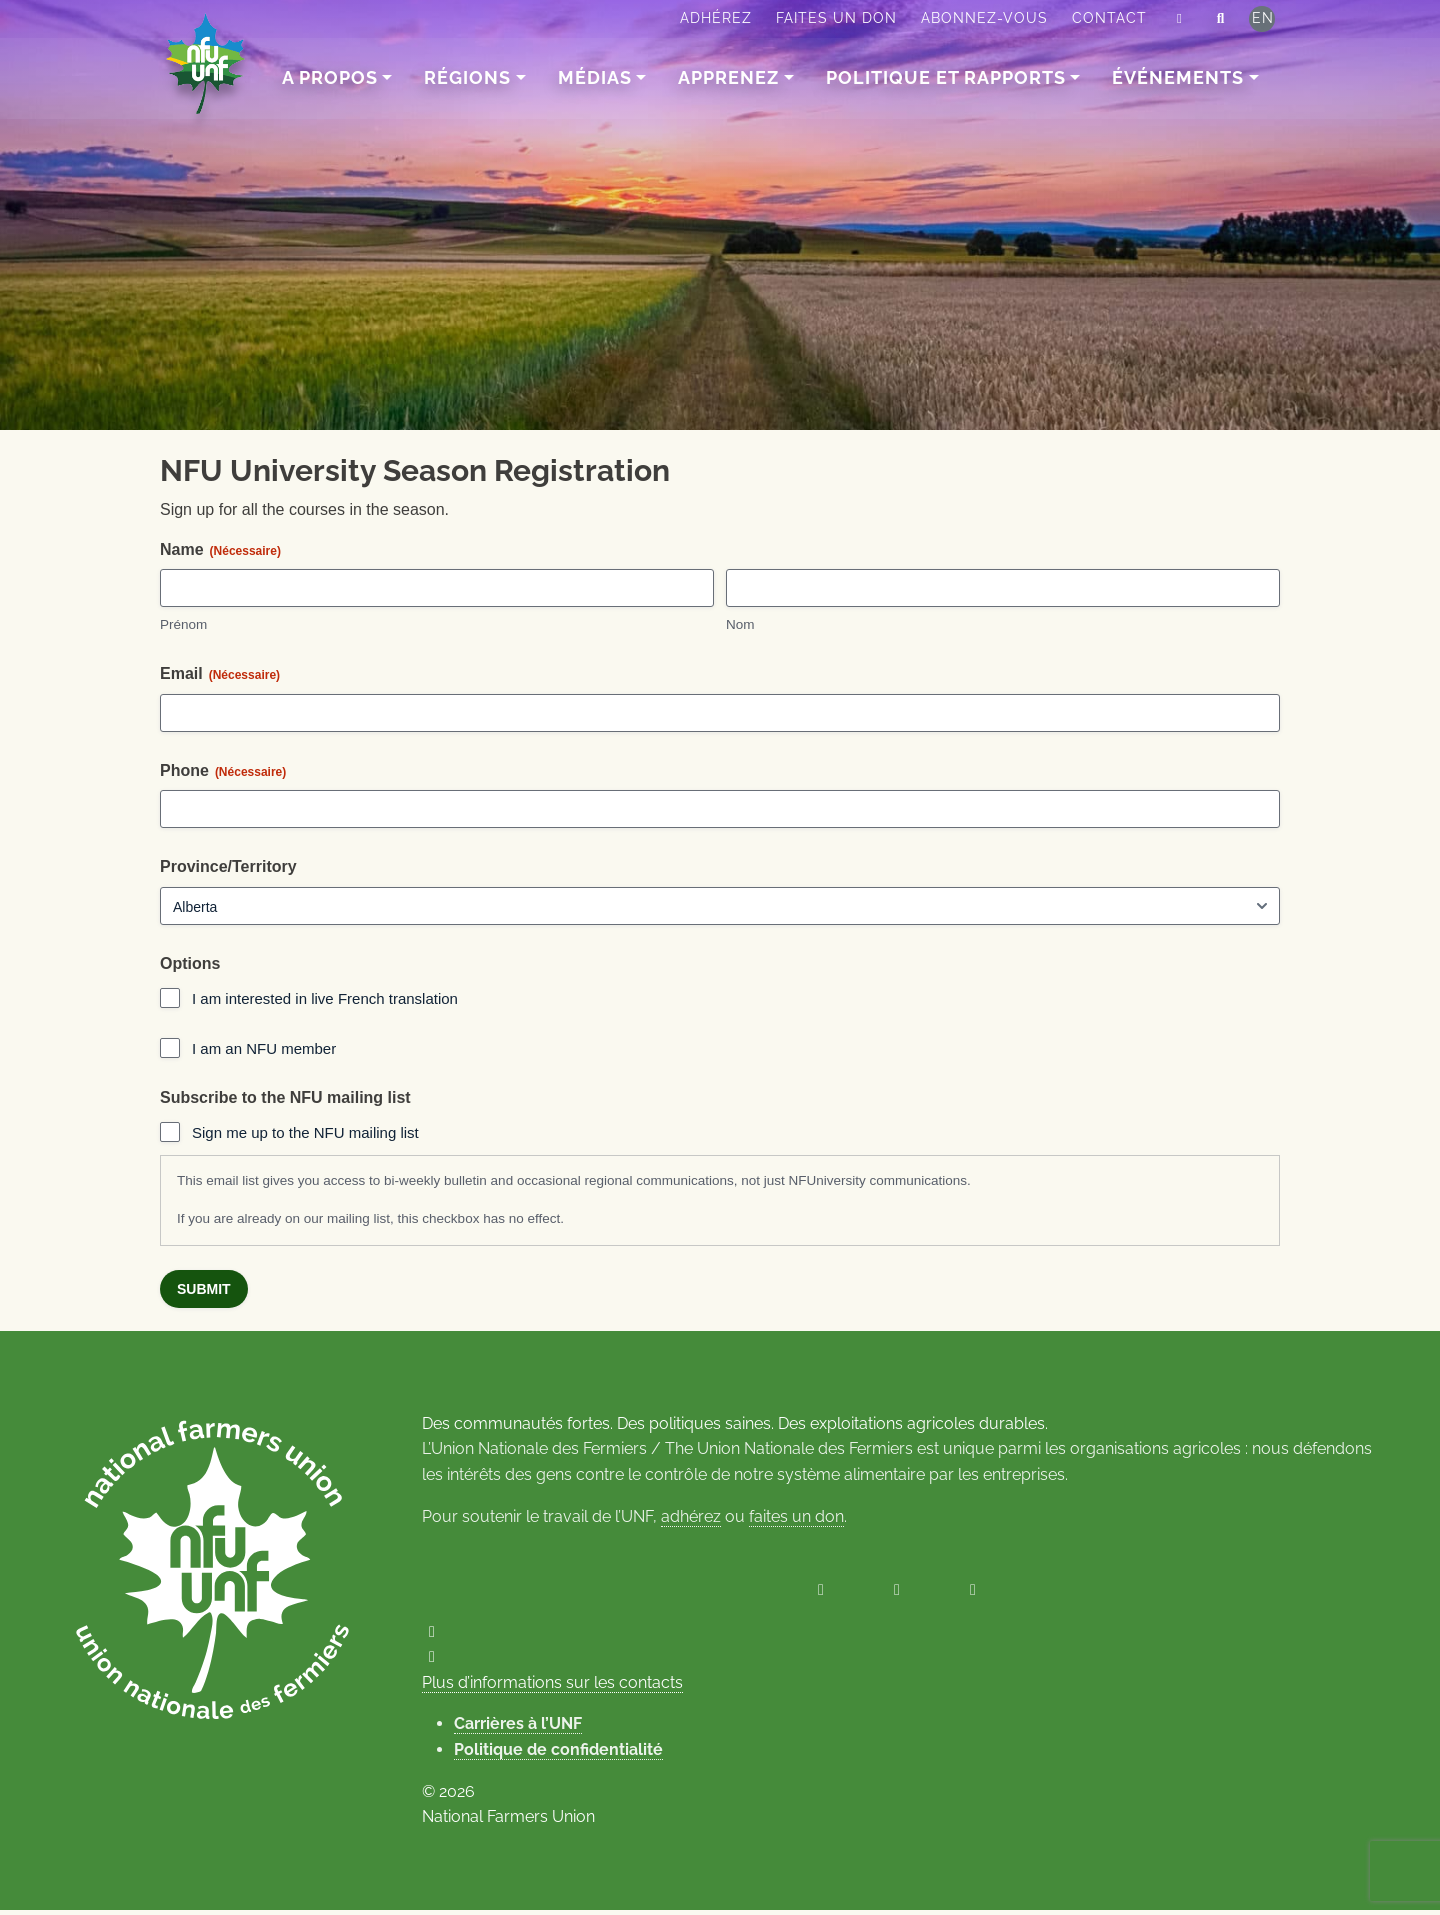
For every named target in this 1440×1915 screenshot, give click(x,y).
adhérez (691, 1520)
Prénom (183, 628)
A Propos (330, 77)
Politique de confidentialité (558, 1754)
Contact (1109, 18)
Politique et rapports (946, 77)
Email (220, 677)
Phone (223, 774)
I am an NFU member (264, 1051)
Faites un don (836, 18)
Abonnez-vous (984, 18)
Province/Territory (228, 870)
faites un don (796, 1520)
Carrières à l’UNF (518, 1728)
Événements (1179, 77)
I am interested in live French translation (325, 1002)
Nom (740, 628)
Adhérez (716, 18)
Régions (468, 77)
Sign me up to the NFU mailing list (305, 1135)
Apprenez (729, 77)
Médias (595, 77)
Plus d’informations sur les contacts (552, 1687)
